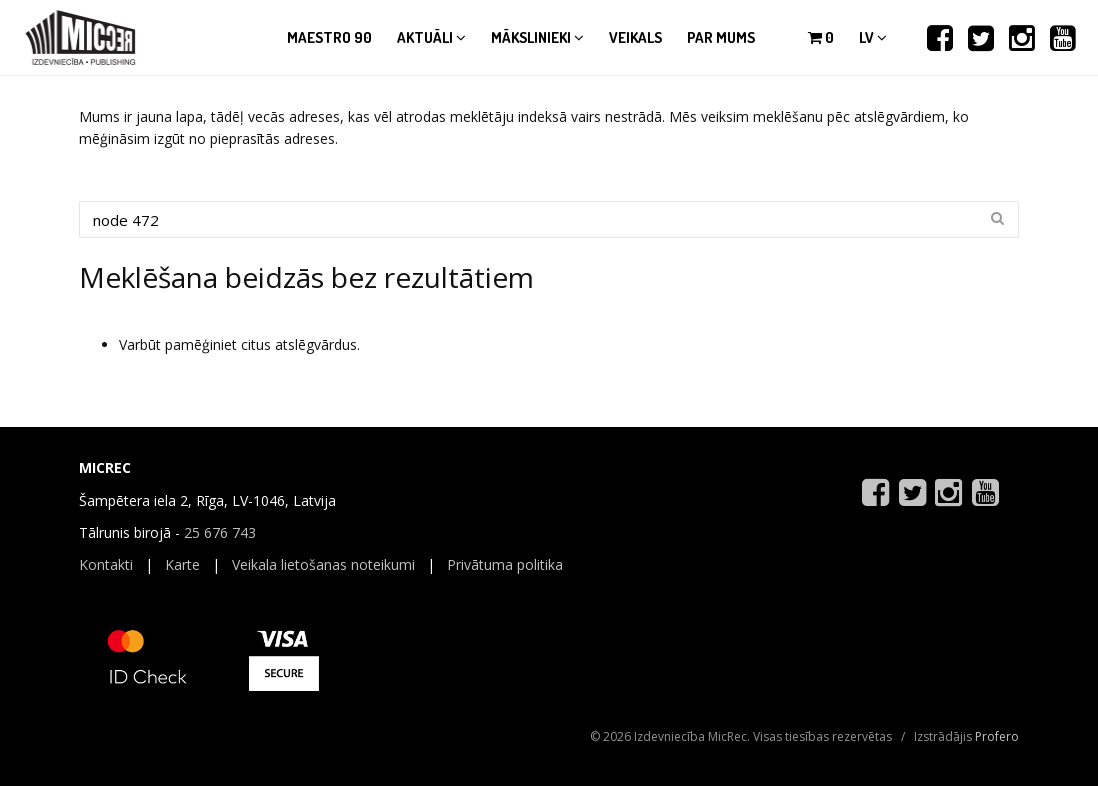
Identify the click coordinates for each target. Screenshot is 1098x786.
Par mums (721, 37)
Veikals (635, 37)
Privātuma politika (505, 564)
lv (873, 37)
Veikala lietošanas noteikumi (323, 564)
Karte (182, 564)
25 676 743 (220, 532)
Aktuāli (431, 37)
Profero (997, 736)
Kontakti (106, 564)
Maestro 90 (329, 37)
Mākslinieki (537, 37)
